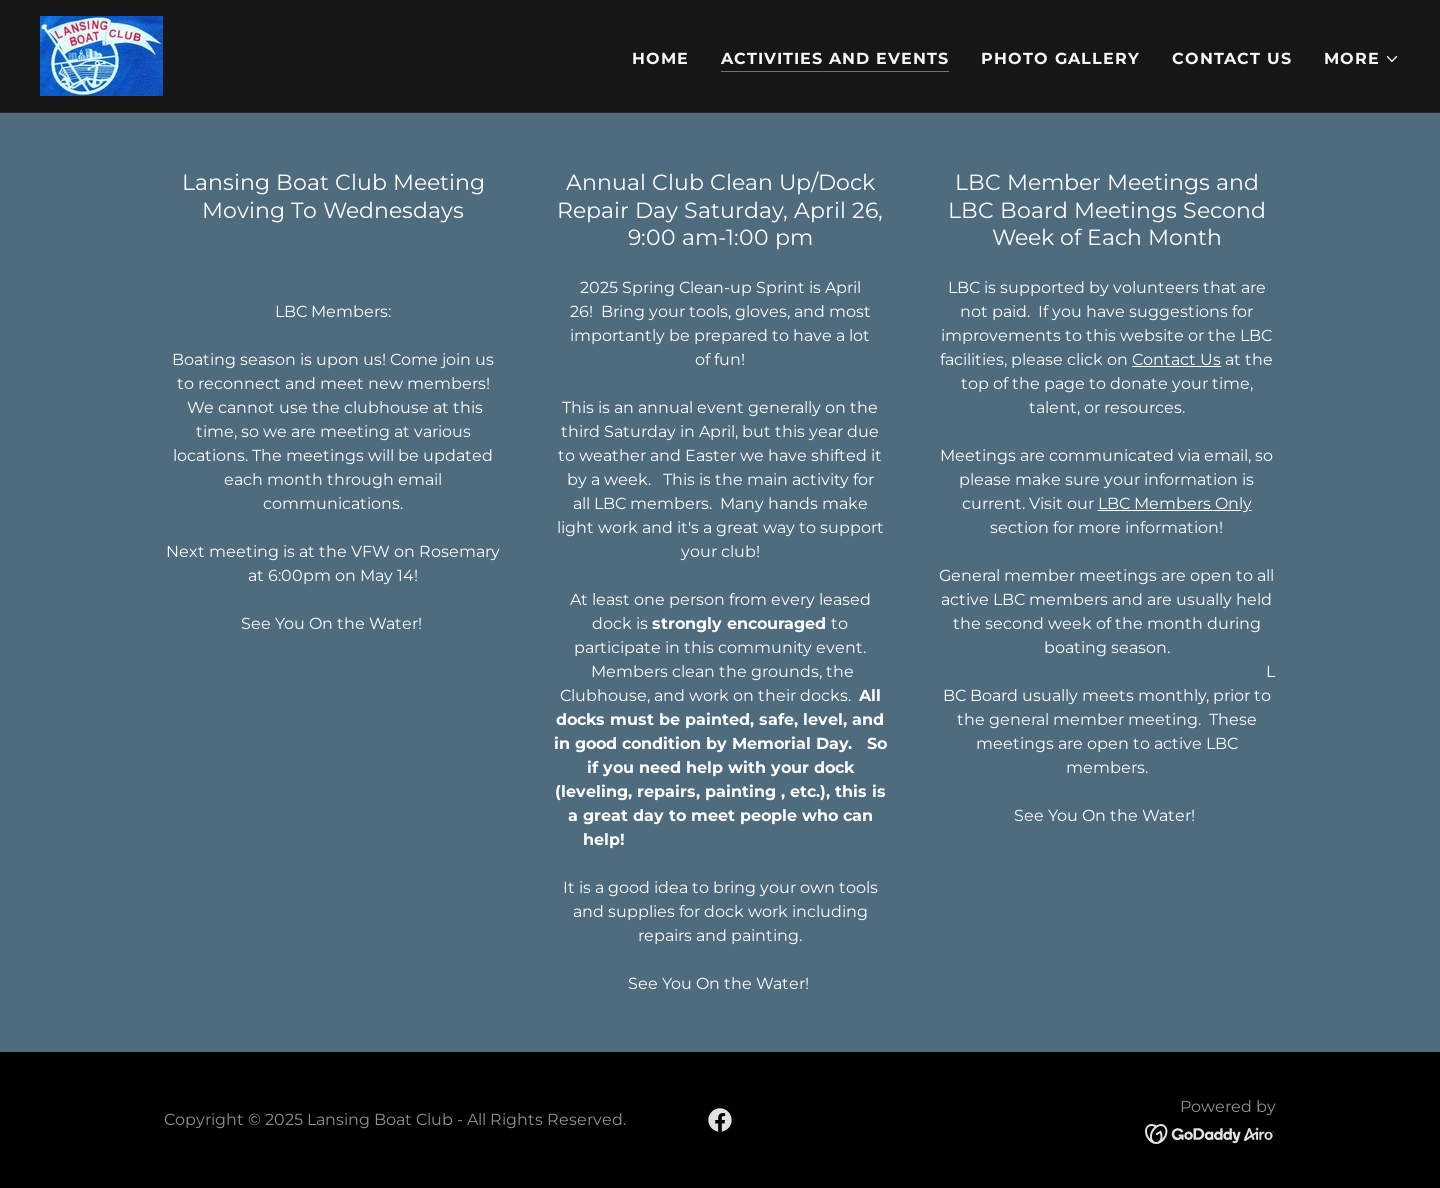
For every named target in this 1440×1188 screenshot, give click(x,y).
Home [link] (660, 58)
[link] (101, 54)
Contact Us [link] (1232, 58)
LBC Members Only (1175, 503)
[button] (1362, 59)
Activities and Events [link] (835, 58)
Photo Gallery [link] (1060, 58)
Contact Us (1176, 359)
